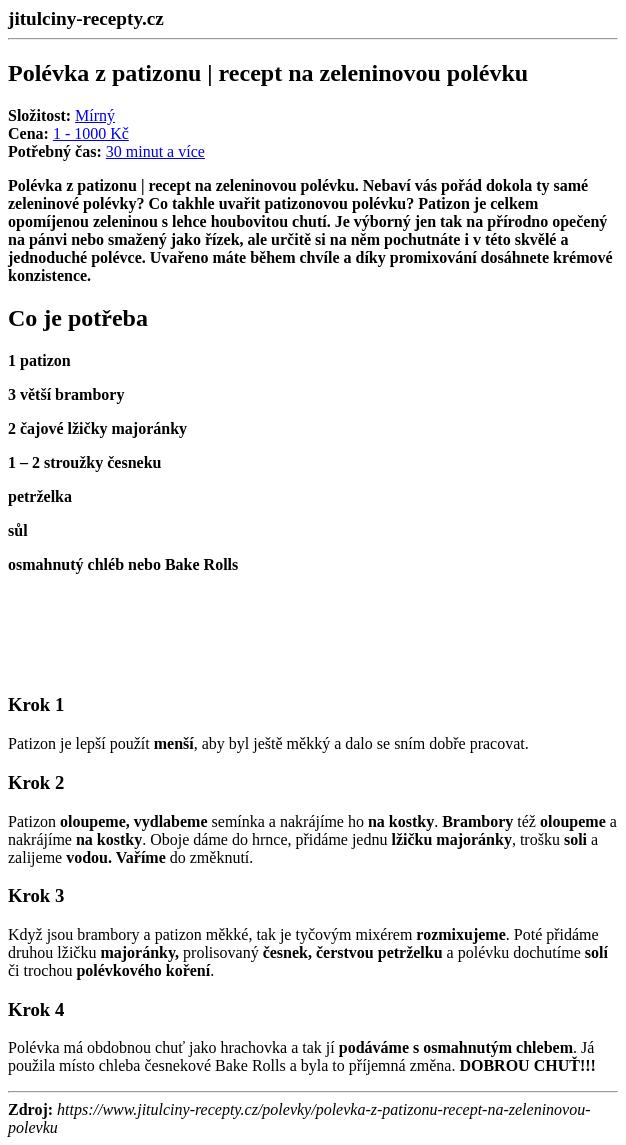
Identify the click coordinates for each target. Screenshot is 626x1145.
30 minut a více (155, 151)
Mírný (95, 115)
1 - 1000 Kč (91, 133)
